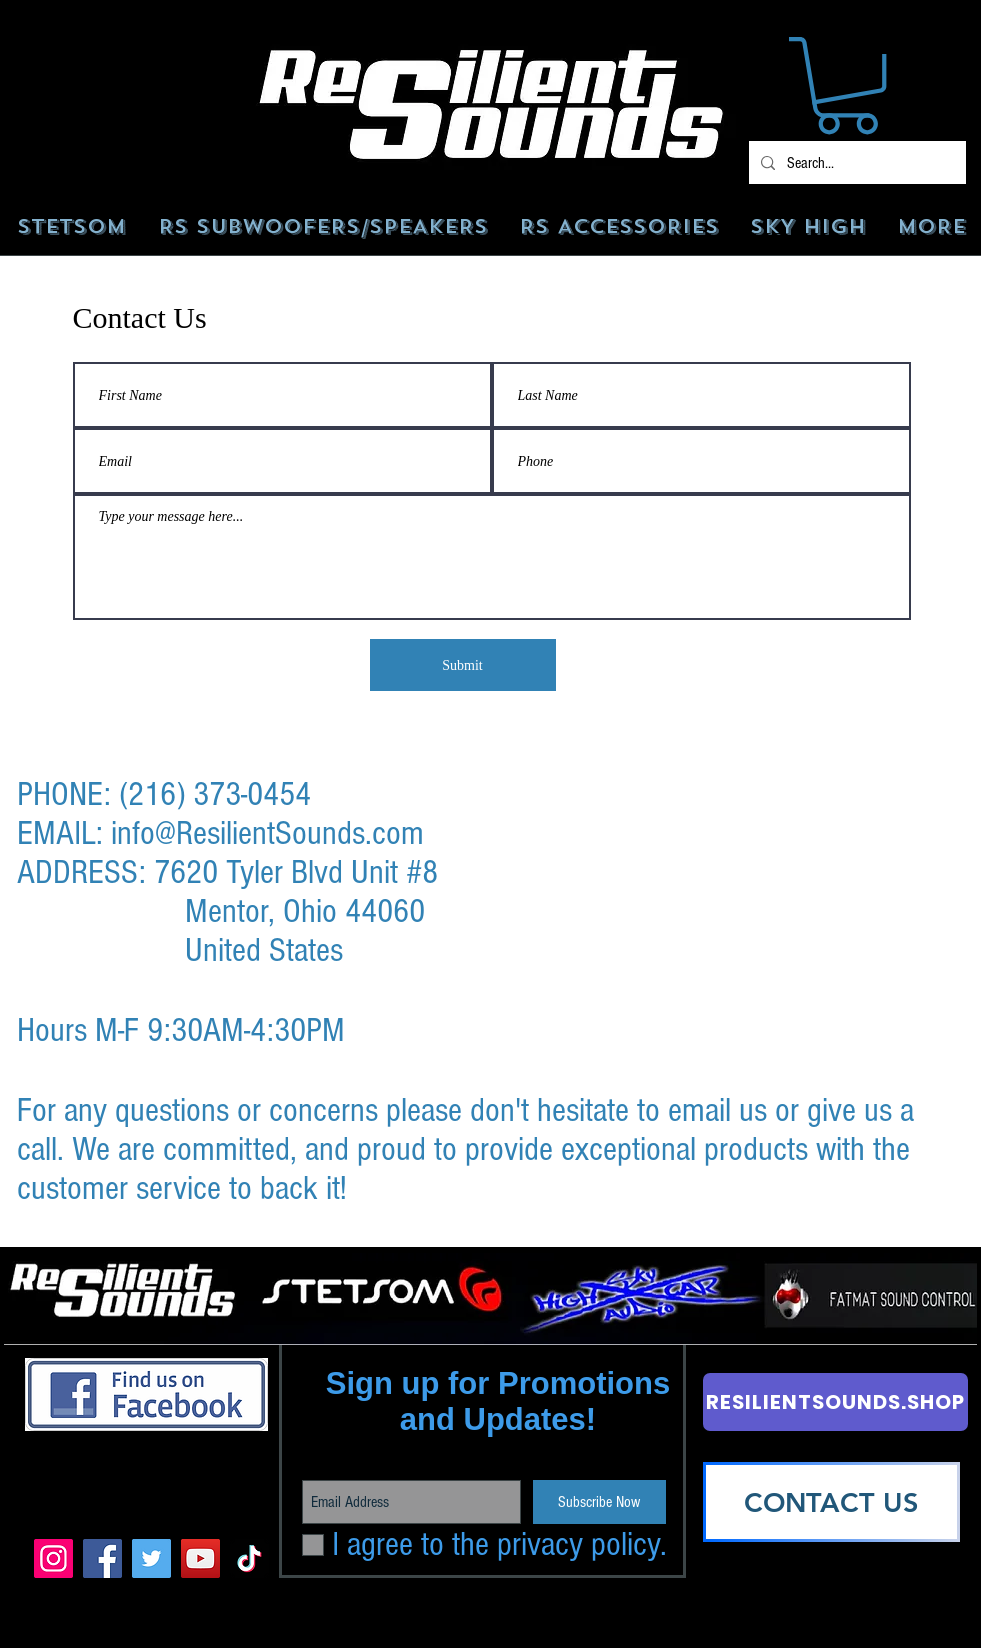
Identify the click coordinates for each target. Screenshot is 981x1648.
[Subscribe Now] (599, 1502)
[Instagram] (53, 1558)
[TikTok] (249, 1558)
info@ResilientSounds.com (267, 833)
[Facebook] (102, 1558)
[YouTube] (200, 1558)
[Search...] (855, 162)
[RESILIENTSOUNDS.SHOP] (835, 1402)
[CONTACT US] (831, 1502)
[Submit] (463, 665)
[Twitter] (151, 1558)
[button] (847, 85)
